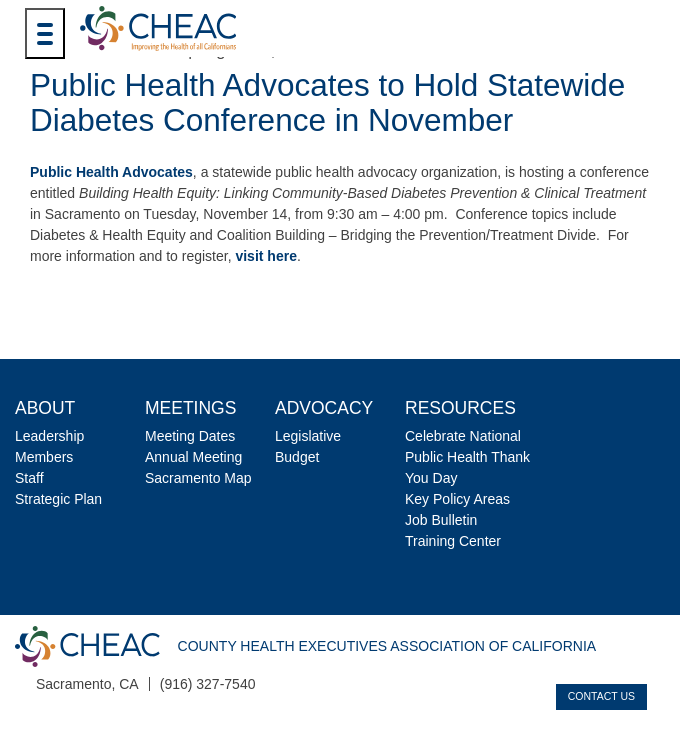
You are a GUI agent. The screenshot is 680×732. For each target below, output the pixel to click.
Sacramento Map (198, 478)
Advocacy (324, 408)
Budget (297, 457)
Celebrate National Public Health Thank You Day (467, 457)
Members (44, 457)
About (45, 408)
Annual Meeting (193, 457)
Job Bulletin (441, 520)
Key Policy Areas (457, 499)
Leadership (49, 436)
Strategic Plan (58, 499)
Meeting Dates (190, 436)
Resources (460, 408)
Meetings (190, 408)
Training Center (453, 541)
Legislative (308, 436)
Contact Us (601, 696)
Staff (29, 478)
